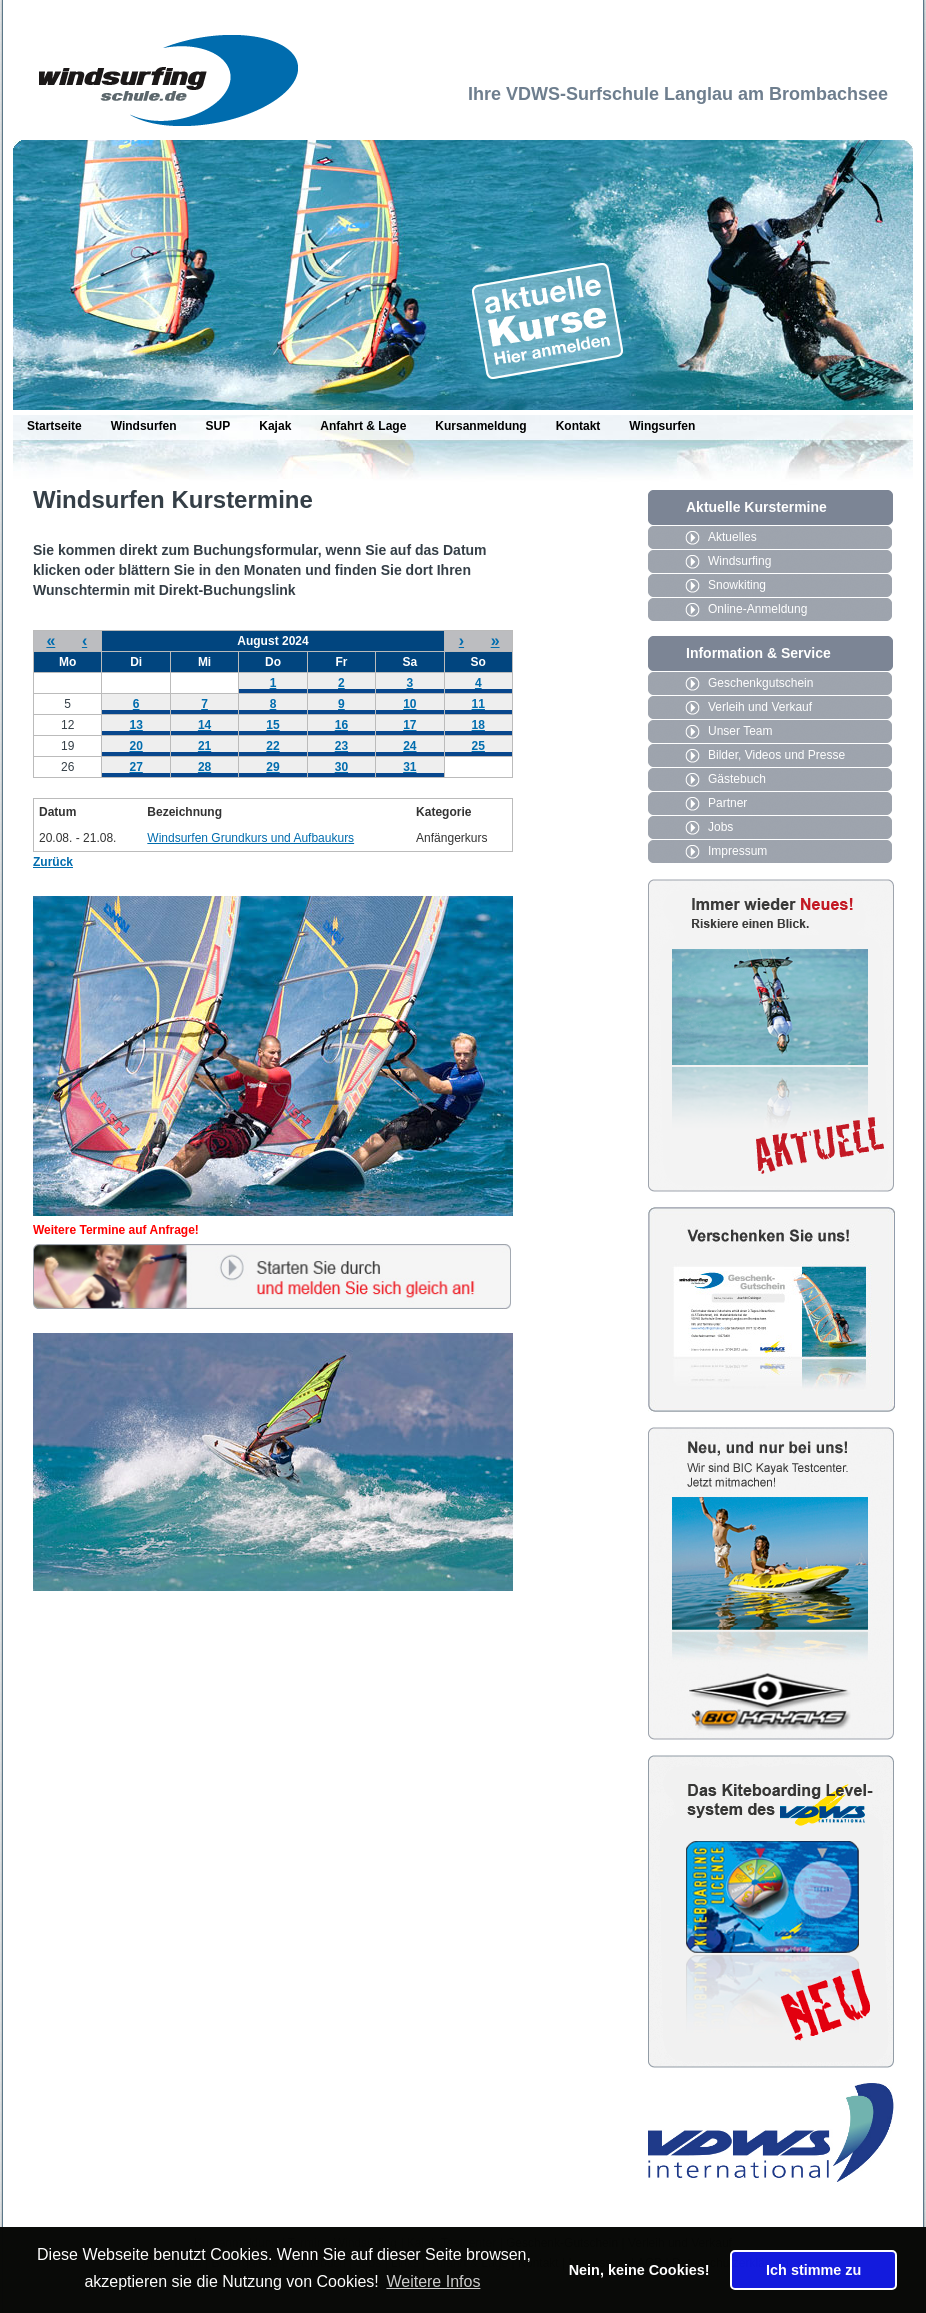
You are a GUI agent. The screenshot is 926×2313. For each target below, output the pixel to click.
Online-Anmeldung (757, 609)
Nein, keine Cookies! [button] (639, 2270)
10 (409, 704)
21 (204, 746)
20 (135, 746)
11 (478, 704)
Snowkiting (737, 585)
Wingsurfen (662, 426)
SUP (218, 426)
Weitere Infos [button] (433, 2281)
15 (272, 725)
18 (478, 725)
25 (478, 746)
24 (409, 746)
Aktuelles (732, 537)
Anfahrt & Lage (363, 426)
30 (341, 767)
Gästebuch (737, 779)
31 (409, 767)
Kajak (275, 426)
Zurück (53, 862)
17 (409, 725)
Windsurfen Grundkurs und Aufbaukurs (250, 838)
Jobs (720, 827)
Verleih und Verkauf (760, 707)
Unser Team (740, 731)
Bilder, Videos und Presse (776, 755)
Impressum (737, 851)
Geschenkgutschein (760, 683)
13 (135, 725)
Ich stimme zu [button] (813, 2270)
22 (272, 746)
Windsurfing (739, 561)
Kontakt (578, 426)
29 (272, 767)
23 (341, 746)
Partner (727, 803)
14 (204, 725)
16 (341, 725)
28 (204, 767)
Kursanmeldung (480, 426)
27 (135, 767)
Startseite (54, 426)
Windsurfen (144, 426)
